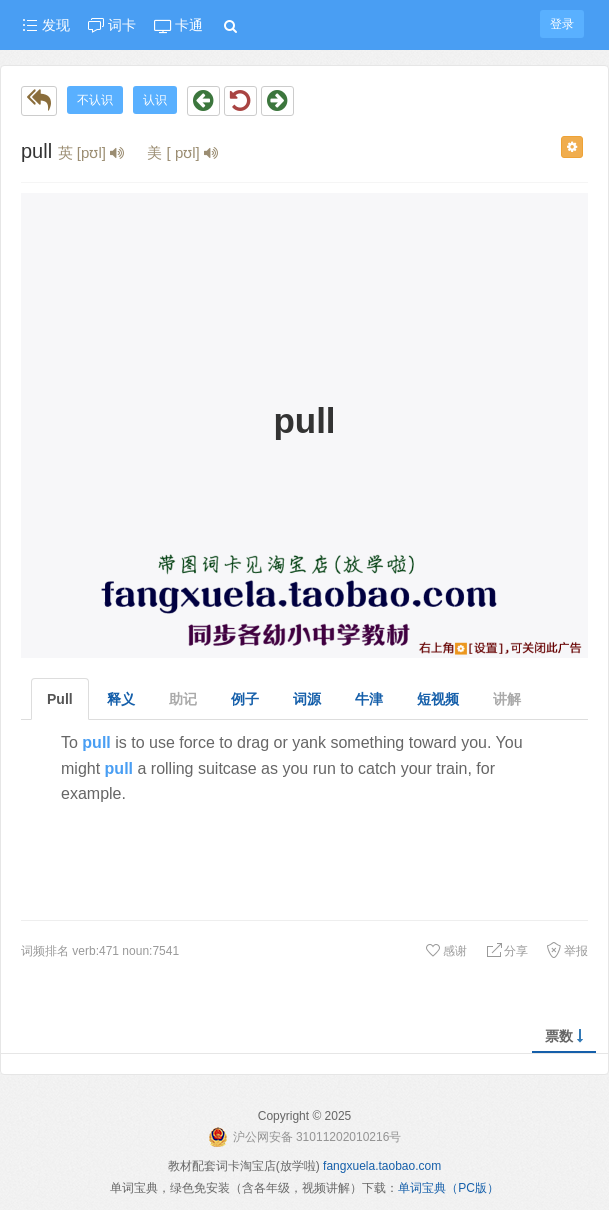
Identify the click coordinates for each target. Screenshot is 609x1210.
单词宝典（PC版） (448, 1188)
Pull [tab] (60, 699)
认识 (155, 100)
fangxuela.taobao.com (382, 1166)
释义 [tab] (121, 699)
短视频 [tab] (438, 699)
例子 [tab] (245, 699)
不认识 (95, 100)
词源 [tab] (307, 699)
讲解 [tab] (507, 699)
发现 (46, 25)
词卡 (112, 25)
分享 (507, 951)
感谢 (446, 951)
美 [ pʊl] (182, 152)
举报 (567, 951)
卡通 (179, 25)
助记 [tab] (183, 699)
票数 (564, 1036)
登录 (562, 24)
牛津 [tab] (369, 699)
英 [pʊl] (91, 152)
